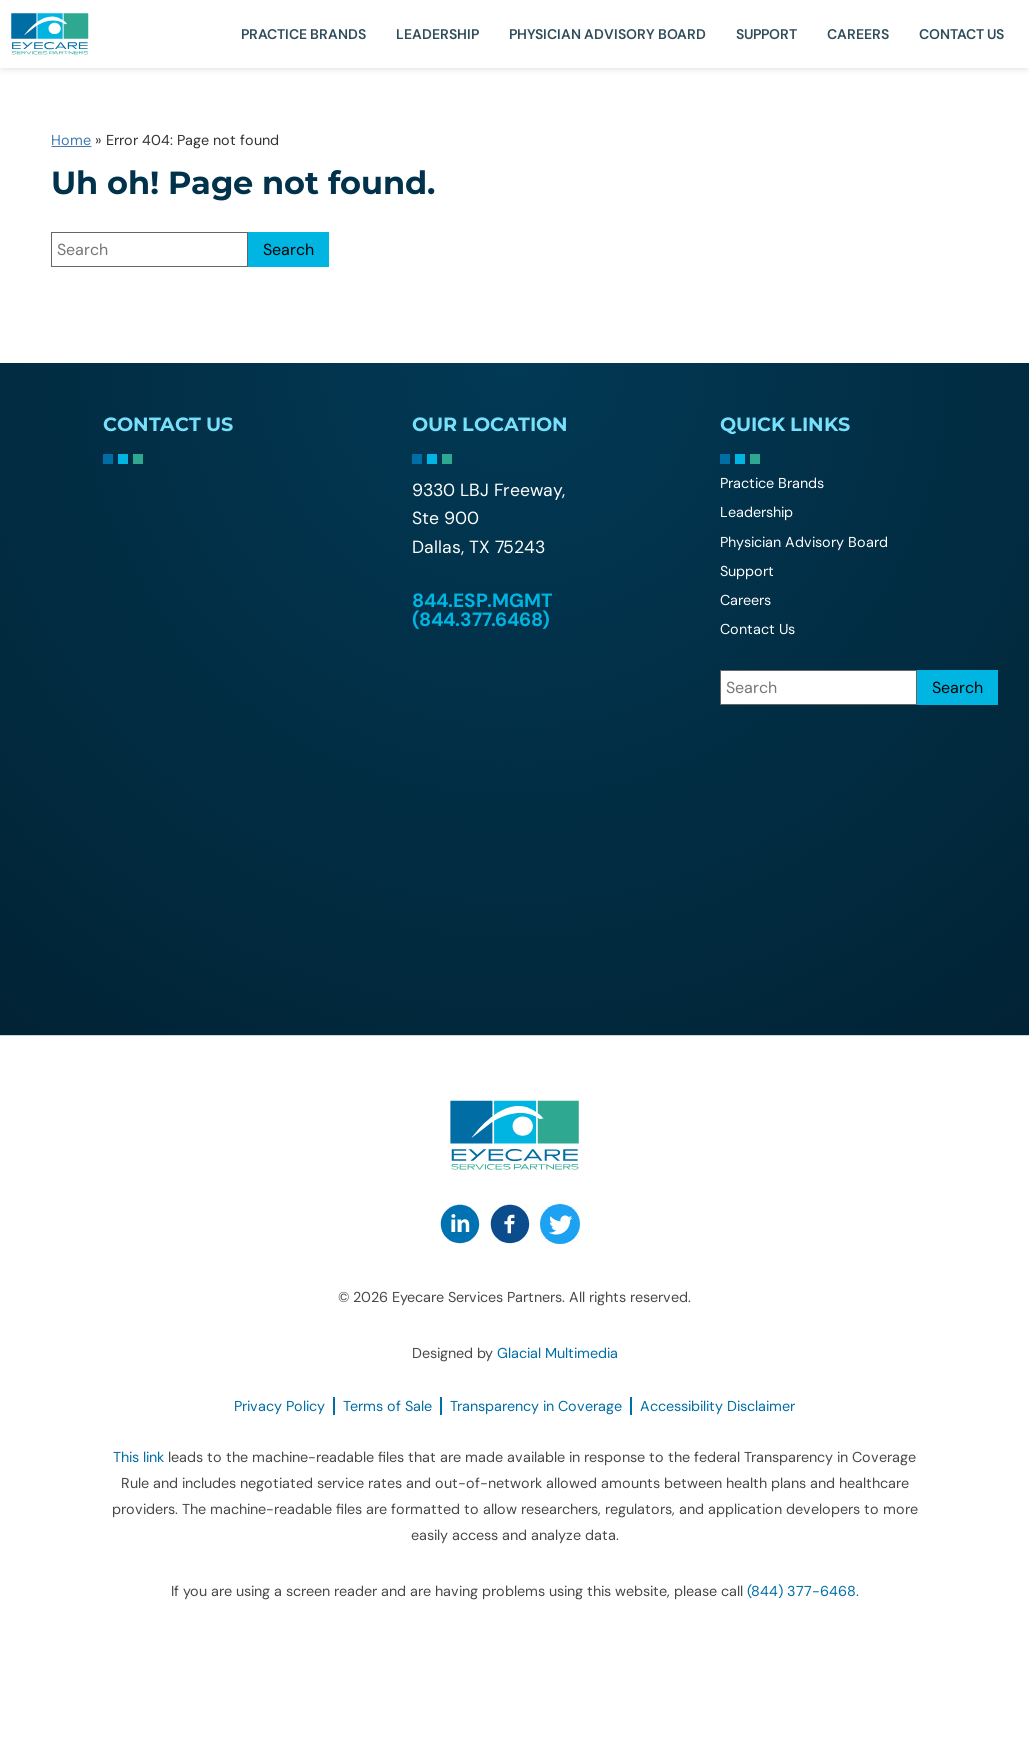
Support (766, 34)
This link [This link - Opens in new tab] (138, 1457)
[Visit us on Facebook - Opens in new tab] (510, 1224)
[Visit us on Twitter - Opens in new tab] (560, 1224)
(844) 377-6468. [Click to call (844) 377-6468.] (803, 1591)
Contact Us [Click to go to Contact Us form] (961, 34)
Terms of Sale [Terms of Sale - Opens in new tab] (387, 1406)
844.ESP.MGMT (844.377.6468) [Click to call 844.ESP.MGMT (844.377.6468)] (482, 610)
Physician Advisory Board (607, 34)
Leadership (437, 34)
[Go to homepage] (75, 34)
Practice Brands (303, 34)
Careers (858, 34)
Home (71, 140)
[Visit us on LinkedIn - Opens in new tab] (460, 1224)
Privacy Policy (279, 1406)
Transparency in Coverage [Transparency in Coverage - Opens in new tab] (536, 1406)
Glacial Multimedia (557, 1353)
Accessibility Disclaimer (717, 1406)
